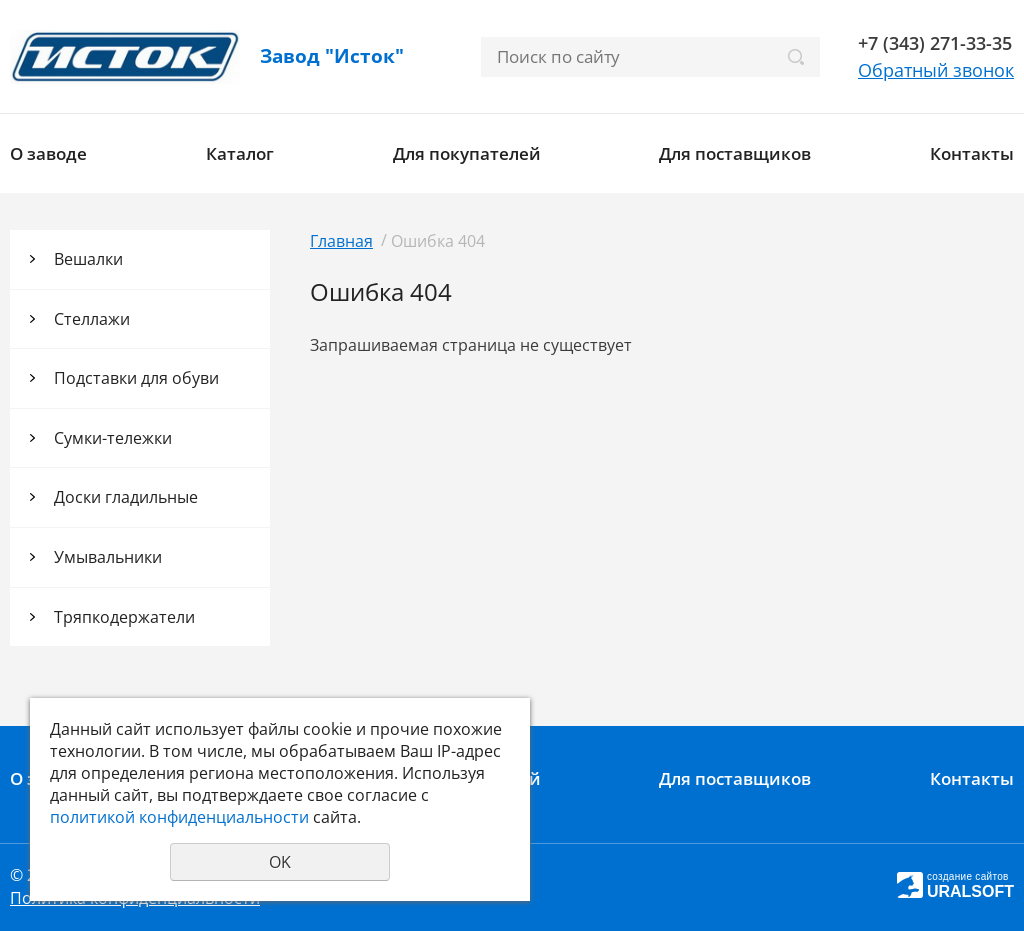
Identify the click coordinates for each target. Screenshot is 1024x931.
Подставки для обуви (136, 378)
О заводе (48, 153)
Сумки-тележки (113, 438)
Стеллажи (92, 319)
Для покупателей (467, 153)
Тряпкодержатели (124, 617)
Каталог (240, 153)
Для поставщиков (735, 153)
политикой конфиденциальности (179, 817)
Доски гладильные (126, 497)
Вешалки (88, 259)
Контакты (972, 153)
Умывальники (108, 557)
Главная (341, 241)
